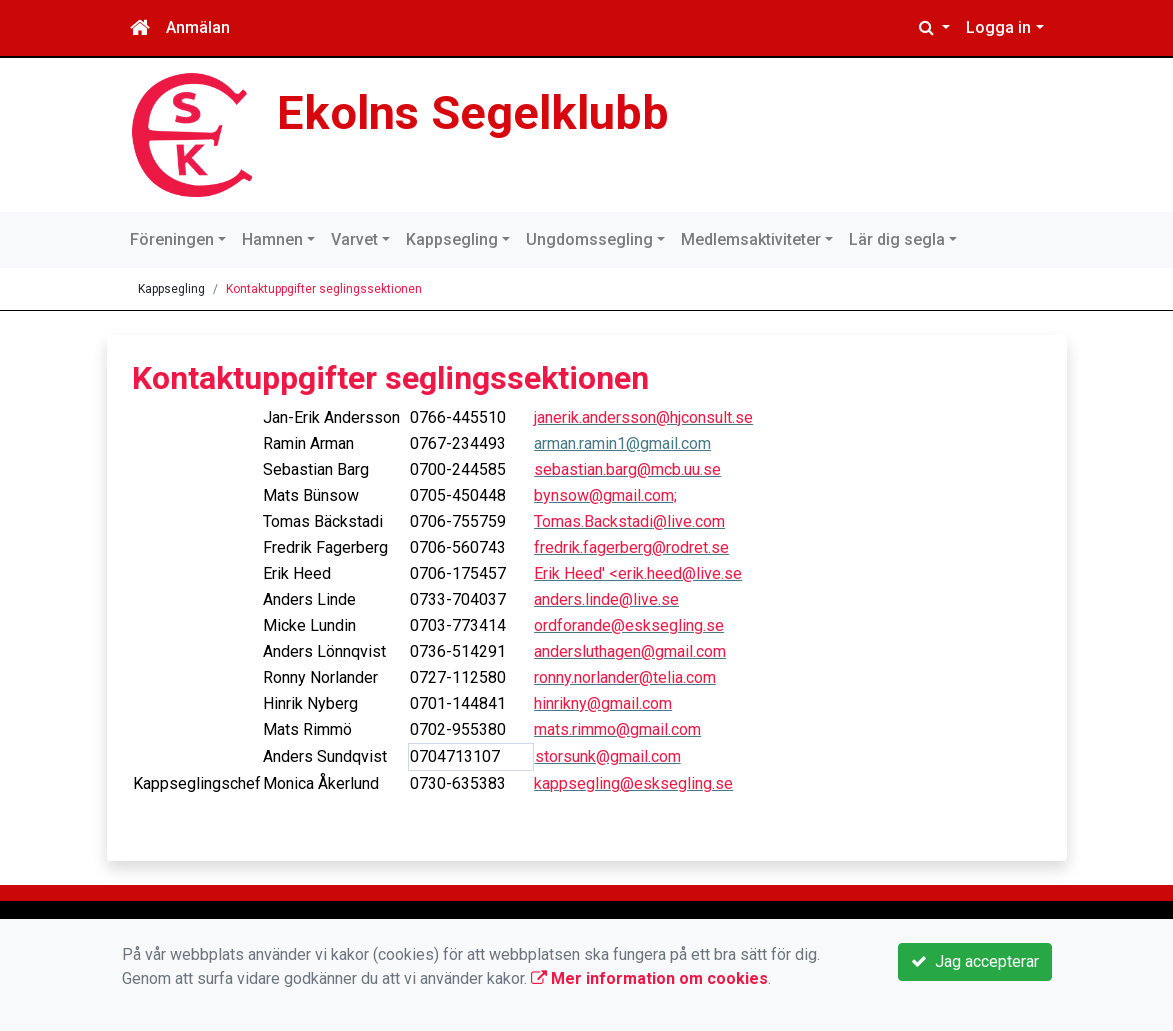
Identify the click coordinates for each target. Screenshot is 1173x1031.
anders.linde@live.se (606, 599)
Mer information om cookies (649, 978)
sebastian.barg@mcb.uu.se (627, 469)
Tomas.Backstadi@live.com (629, 521)
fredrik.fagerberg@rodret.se (631, 547)
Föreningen (172, 239)
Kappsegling (452, 239)
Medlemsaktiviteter (751, 239)
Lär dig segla (897, 239)
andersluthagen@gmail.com (630, 651)
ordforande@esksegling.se (629, 625)
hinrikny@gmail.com (603, 703)
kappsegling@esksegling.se (633, 783)
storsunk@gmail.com (608, 756)
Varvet (354, 239)
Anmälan (198, 27)
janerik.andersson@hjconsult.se (643, 417)
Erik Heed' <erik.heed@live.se (638, 573)
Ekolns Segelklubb (473, 112)
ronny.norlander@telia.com (625, 677)
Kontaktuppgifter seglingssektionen (324, 289)
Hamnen (272, 239)
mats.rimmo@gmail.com (617, 729)
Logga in (998, 27)
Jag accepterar (975, 961)
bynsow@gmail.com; (605, 495)
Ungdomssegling (589, 239)
